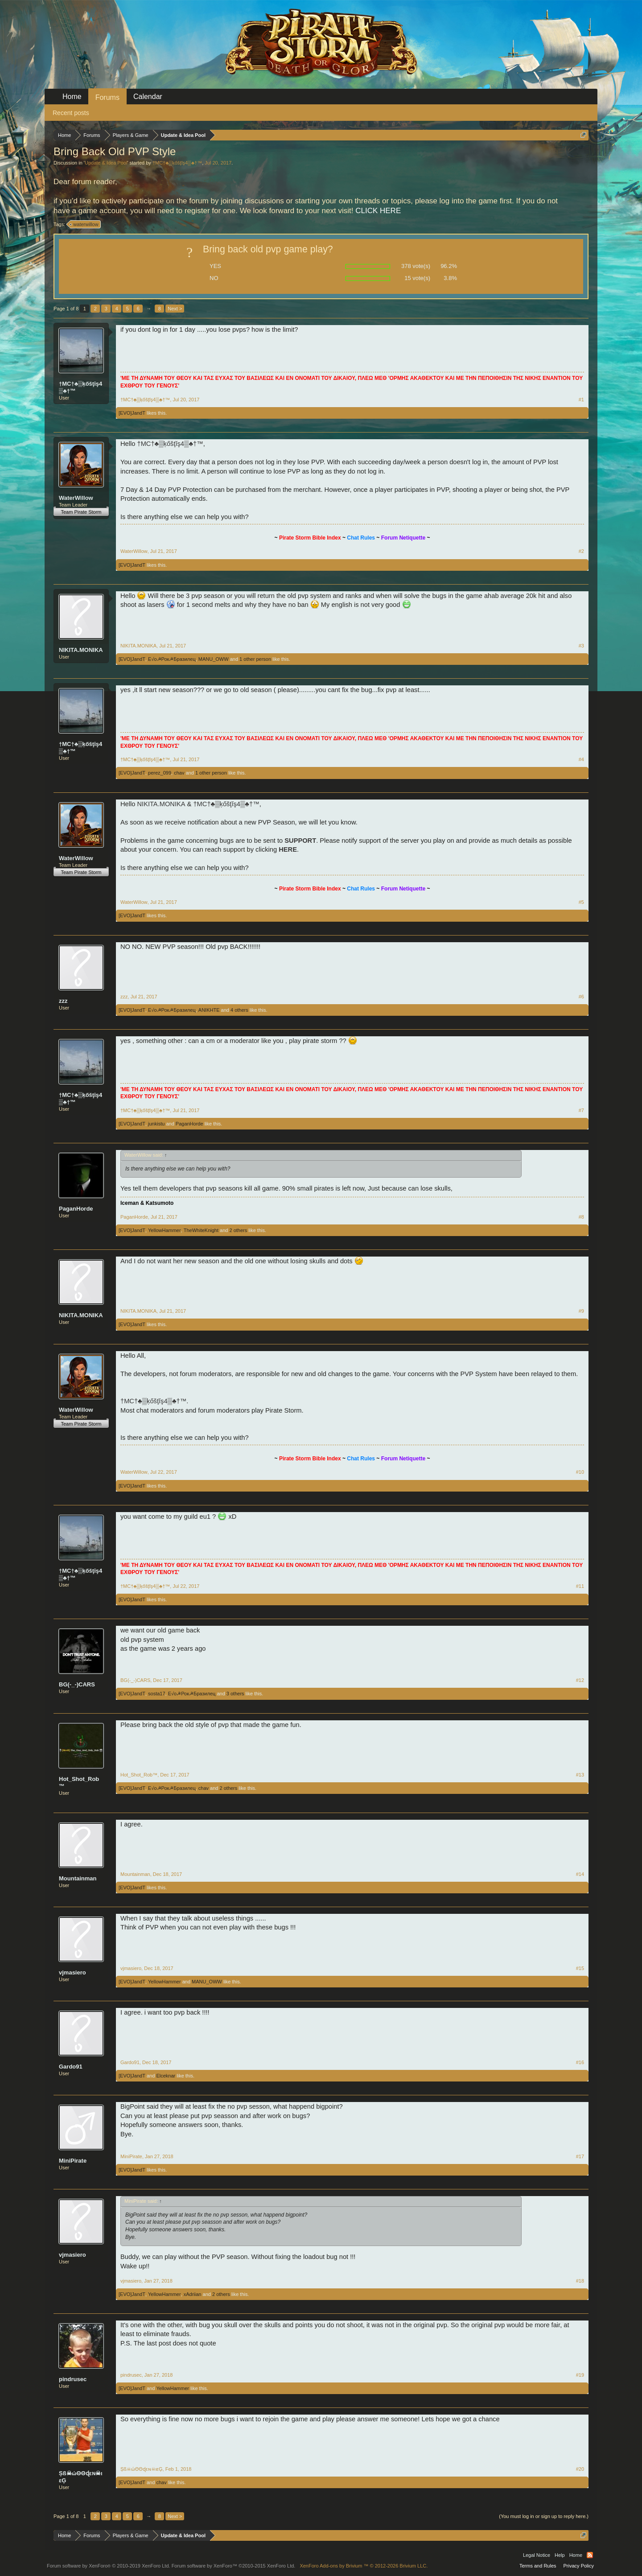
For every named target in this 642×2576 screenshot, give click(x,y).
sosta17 (156, 1693)
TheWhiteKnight (201, 1230)
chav (179, 772)
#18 (580, 2280)
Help (560, 2555)
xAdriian (193, 2294)
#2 (581, 551)
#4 (581, 759)
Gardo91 (70, 2066)
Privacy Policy (579, 2565)
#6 (581, 996)
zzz (63, 1000)
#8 (581, 1217)
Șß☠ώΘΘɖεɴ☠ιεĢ (81, 2477)
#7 (581, 1110)
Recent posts (71, 112)
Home (72, 96)
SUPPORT (300, 840)
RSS (590, 2555)
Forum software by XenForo (108, 2565)
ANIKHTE (209, 1010)
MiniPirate (72, 2160)
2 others (238, 1230)
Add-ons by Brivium (364, 2565)
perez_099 (159, 772)
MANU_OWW (213, 659)
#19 (580, 2375)
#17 (580, 2156)
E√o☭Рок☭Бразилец (172, 659)
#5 (581, 902)
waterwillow (84, 224)
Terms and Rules (537, 2565)
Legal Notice (536, 2555)
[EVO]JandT (132, 413)
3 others (235, 1693)
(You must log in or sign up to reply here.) (543, 2516)
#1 (581, 399)
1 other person (255, 659)
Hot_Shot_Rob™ (79, 1782)
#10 (580, 1472)
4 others (239, 1010)
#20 (580, 2469)
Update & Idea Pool (106, 162)
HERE (288, 849)
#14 (580, 1874)
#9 (581, 1311)
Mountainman (78, 1878)
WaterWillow (76, 498)
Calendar (147, 96)
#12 (580, 1680)
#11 (580, 1586)
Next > (175, 308)
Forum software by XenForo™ (234, 2565)
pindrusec (72, 2379)
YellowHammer (164, 1230)
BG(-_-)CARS (77, 1684)
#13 (580, 1774)
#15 (580, 1968)
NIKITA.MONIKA (81, 650)
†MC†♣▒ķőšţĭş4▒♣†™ (177, 162)
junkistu (156, 1123)
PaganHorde (189, 1123)
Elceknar (165, 2075)
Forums (107, 97)
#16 (580, 2062)
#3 (581, 645)
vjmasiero (72, 1972)
